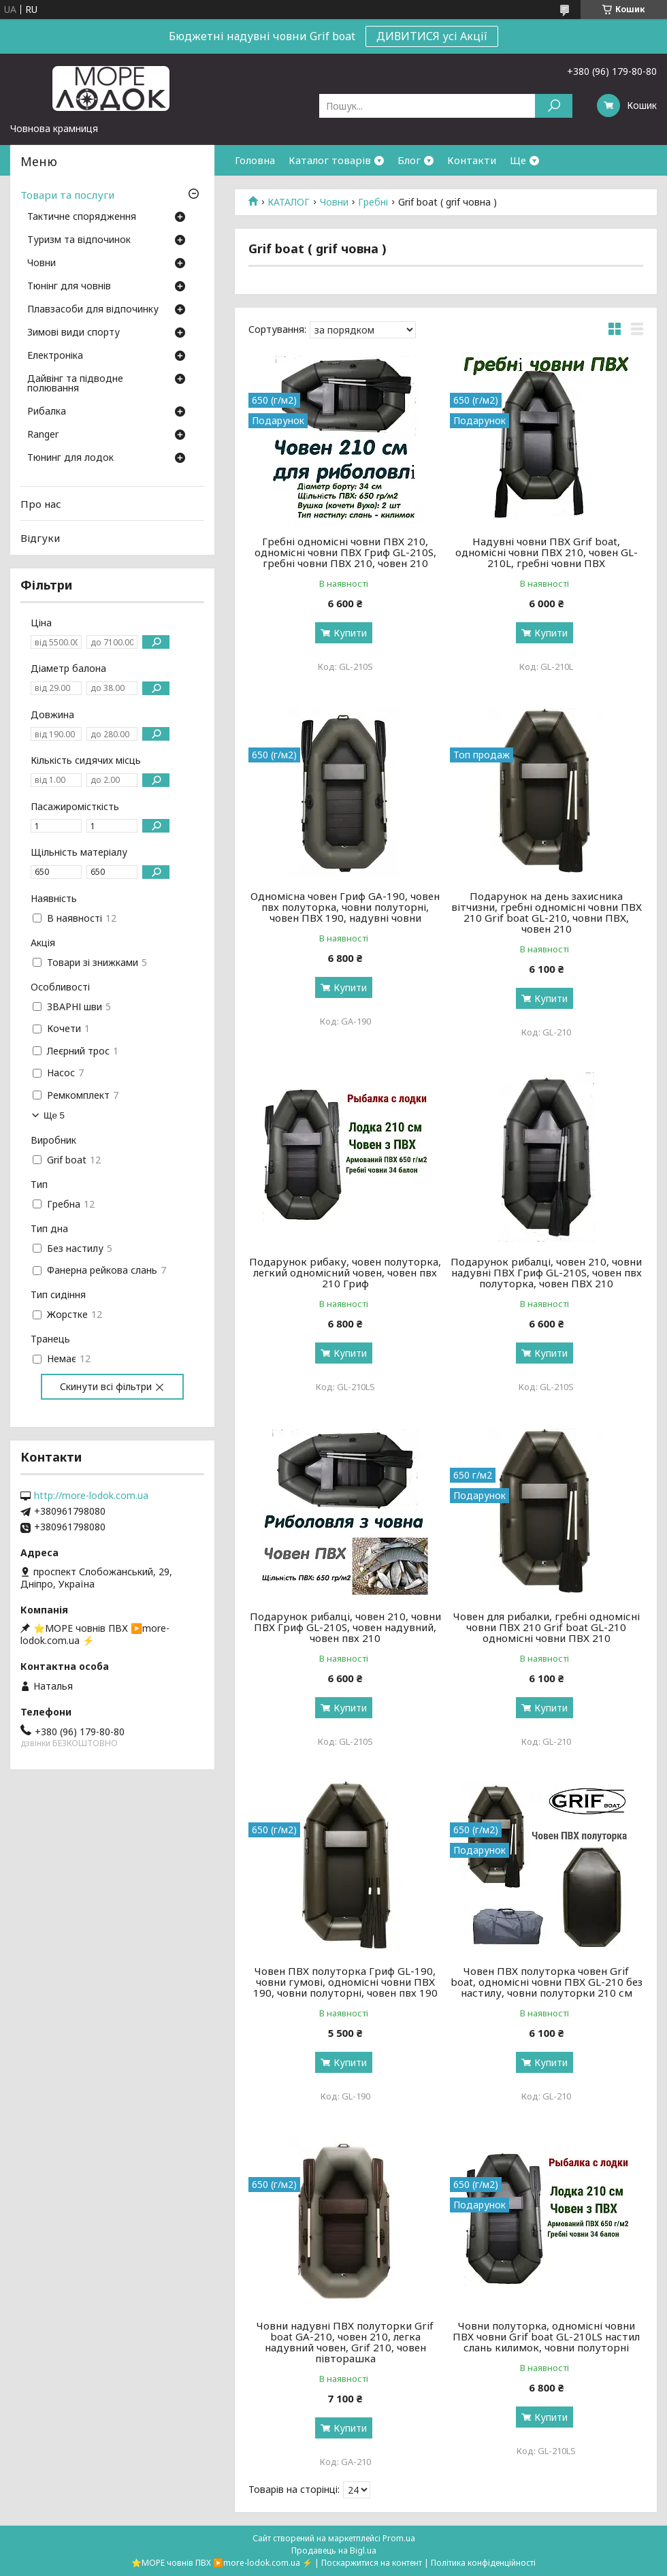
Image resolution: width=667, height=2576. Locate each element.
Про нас (40, 504)
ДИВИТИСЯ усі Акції (431, 36)
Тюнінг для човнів (69, 286)
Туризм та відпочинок (79, 240)
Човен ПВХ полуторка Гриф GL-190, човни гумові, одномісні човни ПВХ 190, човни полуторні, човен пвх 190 (345, 1981)
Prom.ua (399, 2538)
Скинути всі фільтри (106, 1386)
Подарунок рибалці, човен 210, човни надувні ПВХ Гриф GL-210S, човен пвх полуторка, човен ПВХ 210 (546, 1272)
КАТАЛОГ (288, 202)
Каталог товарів (330, 160)
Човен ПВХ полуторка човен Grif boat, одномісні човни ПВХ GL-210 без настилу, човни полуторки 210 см (546, 1981)
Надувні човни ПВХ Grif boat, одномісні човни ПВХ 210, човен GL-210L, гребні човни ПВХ (546, 552)
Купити (350, 632)
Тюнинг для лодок (70, 458)
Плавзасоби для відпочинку (93, 309)
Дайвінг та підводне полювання (75, 384)
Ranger (43, 435)
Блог (409, 160)
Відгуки (40, 538)
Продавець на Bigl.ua (333, 2550)
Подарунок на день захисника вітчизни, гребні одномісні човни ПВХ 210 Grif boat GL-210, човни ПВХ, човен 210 (546, 912)
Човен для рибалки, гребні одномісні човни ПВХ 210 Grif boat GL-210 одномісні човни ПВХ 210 (546, 1627)
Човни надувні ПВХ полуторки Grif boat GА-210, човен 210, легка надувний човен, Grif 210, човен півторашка (345, 2342)
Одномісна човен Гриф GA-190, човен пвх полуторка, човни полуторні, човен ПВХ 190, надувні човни (345, 906)
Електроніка (55, 356)
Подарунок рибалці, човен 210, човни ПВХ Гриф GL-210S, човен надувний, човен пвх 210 (345, 1627)
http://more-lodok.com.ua (91, 1496)
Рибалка (46, 411)
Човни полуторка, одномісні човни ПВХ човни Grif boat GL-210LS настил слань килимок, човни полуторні (546, 2336)
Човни (334, 202)
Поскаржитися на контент (371, 2563)
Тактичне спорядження (81, 217)
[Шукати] (553, 106)
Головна (255, 160)
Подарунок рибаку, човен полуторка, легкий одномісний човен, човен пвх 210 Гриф (345, 1272)
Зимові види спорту (73, 332)
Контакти (471, 160)
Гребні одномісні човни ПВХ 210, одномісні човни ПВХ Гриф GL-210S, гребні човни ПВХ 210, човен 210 (345, 552)
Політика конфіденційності (483, 2563)
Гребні (373, 202)
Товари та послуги (67, 195)
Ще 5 (54, 1115)
